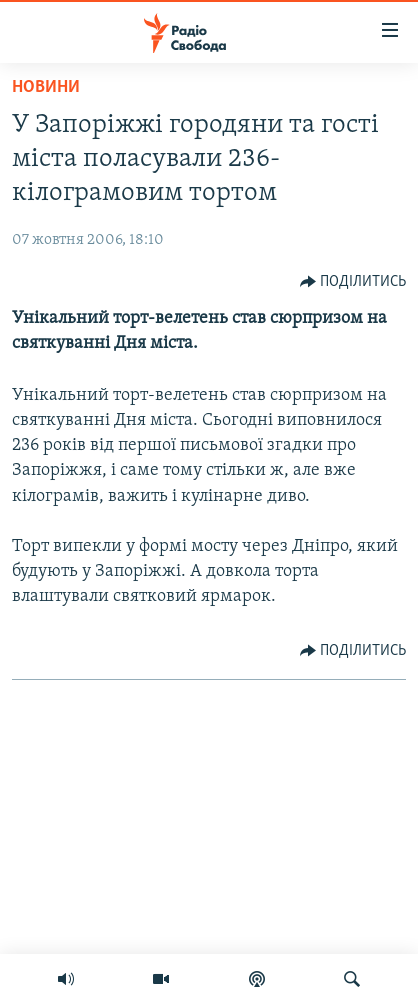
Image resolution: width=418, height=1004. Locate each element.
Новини (46, 87)
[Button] (353, 282)
